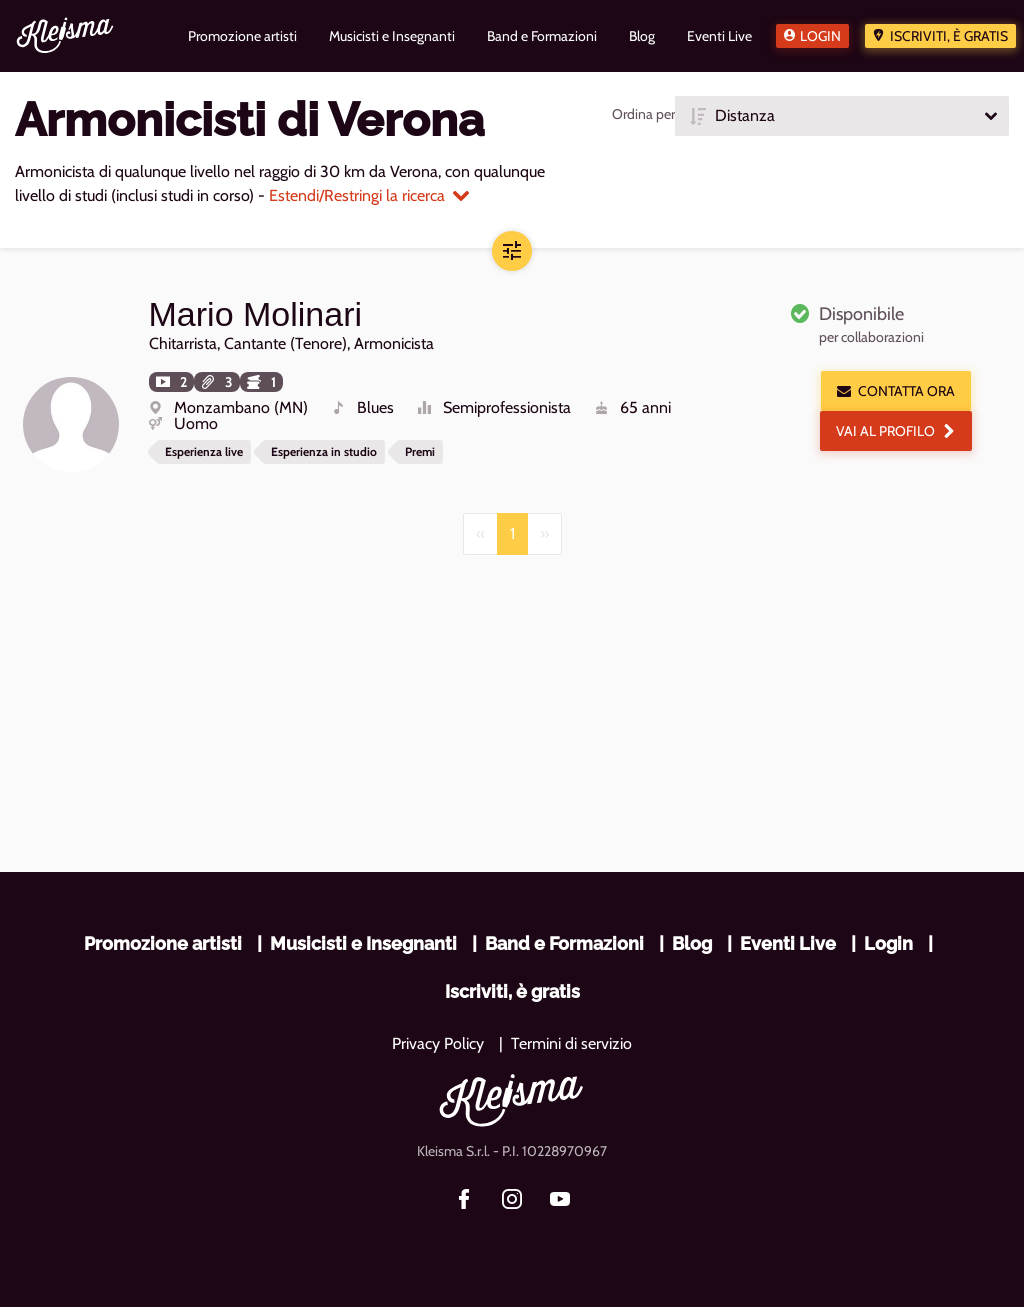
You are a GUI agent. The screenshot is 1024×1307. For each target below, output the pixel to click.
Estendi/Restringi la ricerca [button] (369, 195)
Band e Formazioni (564, 943)
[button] (842, 116)
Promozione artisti (163, 943)
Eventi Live (788, 943)
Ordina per (643, 114)
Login (820, 36)
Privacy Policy (438, 1043)
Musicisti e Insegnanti (363, 943)
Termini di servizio (571, 1043)
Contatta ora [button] (896, 391)
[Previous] (480, 533)
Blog (692, 943)
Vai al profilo (896, 431)
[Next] (544, 533)
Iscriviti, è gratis (949, 36)
